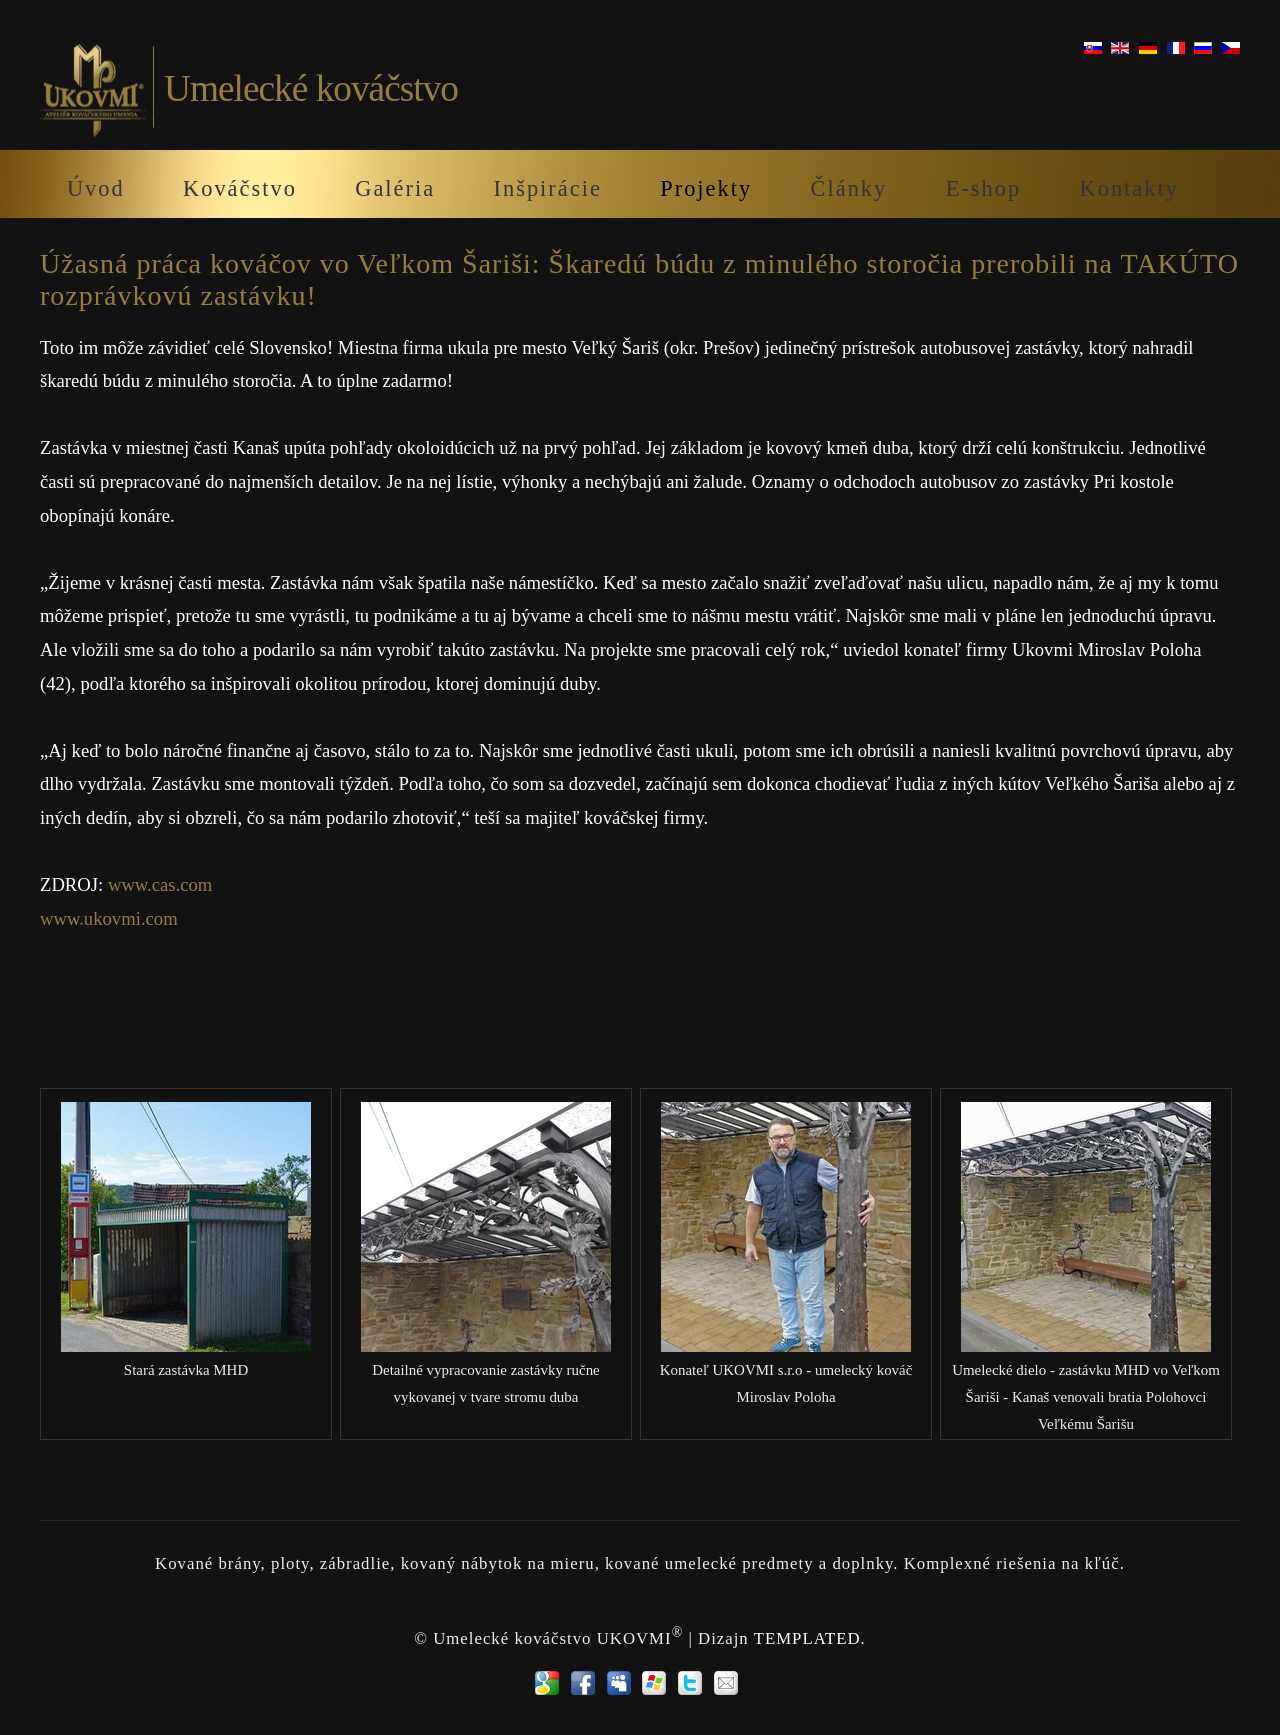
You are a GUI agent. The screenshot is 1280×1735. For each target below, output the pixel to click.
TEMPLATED (807, 1638)
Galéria (395, 188)
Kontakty (1129, 188)
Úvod (96, 188)
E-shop (983, 188)
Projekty (706, 188)
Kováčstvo (240, 188)
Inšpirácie (548, 188)
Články (849, 188)
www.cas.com (160, 884)
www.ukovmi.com (109, 918)
